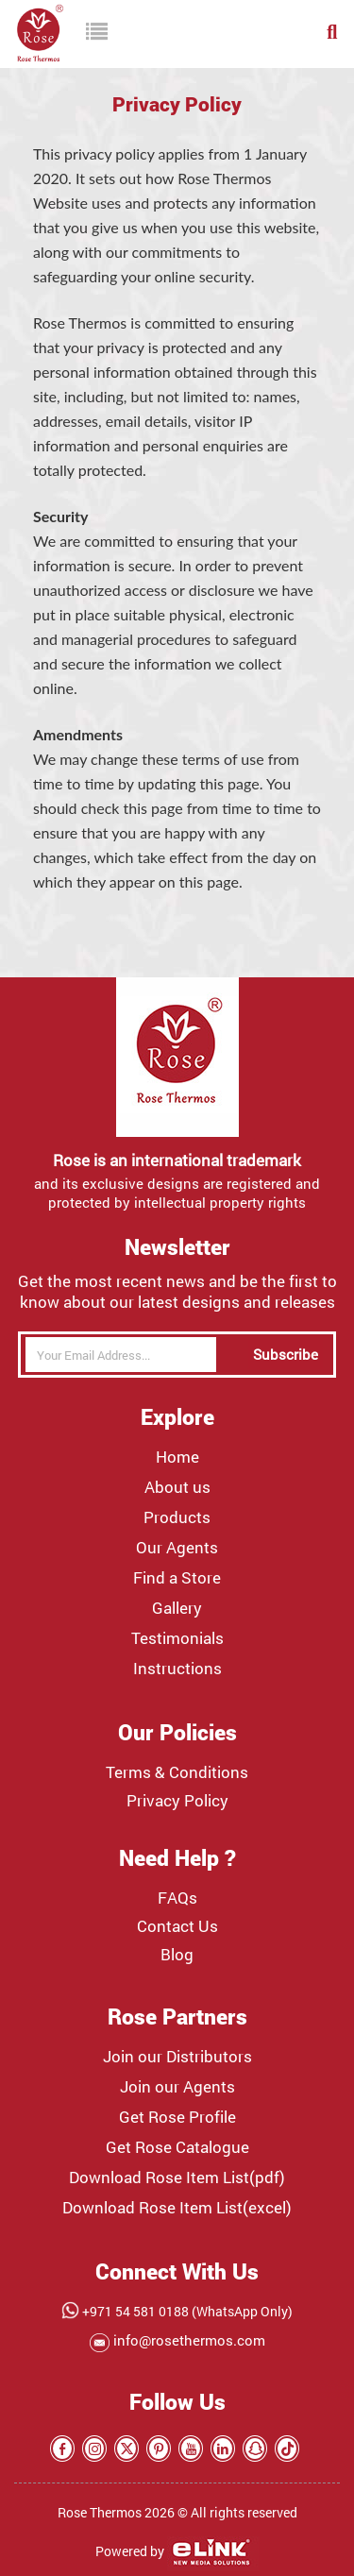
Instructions (177, 1668)
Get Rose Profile (177, 2117)
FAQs (177, 1898)
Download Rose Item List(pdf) (177, 2177)
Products (177, 1517)
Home (177, 1457)
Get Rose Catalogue (177, 2147)
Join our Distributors (177, 2056)
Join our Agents (177, 2086)
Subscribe (285, 1354)
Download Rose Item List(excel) (177, 2207)
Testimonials (177, 1638)
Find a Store (177, 1578)
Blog (177, 1954)
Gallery (177, 1608)
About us (177, 1487)
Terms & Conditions (177, 1772)
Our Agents (177, 1547)
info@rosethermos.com (187, 2339)
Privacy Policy (177, 1800)
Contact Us (177, 1926)
